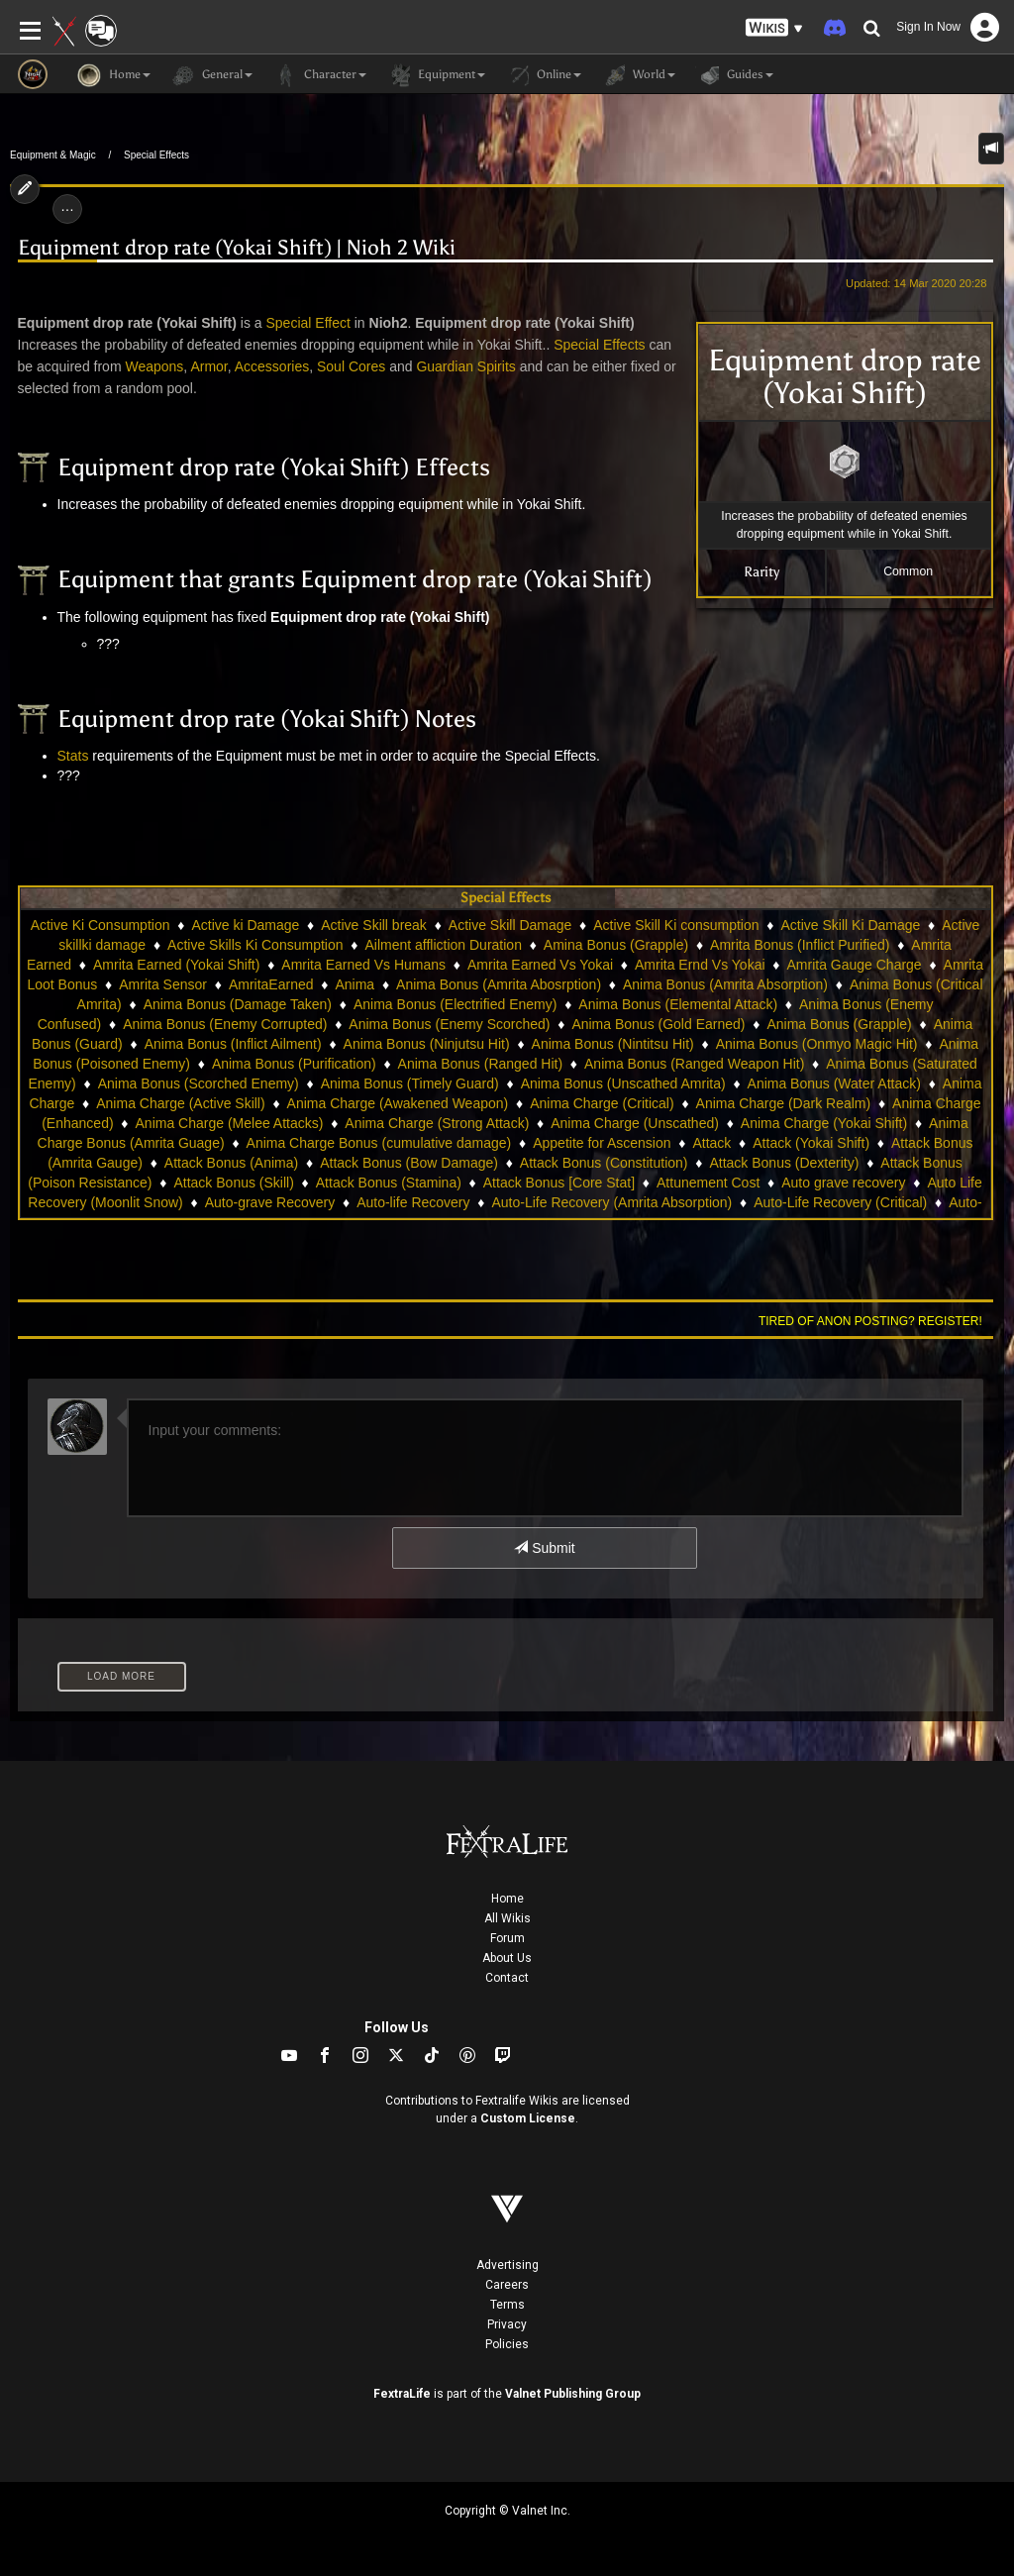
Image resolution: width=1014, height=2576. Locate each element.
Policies (507, 2344)
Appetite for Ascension (601, 1143)
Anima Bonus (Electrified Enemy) (455, 1004)
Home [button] (114, 75)
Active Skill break (374, 925)
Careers (507, 2285)
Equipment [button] (435, 75)
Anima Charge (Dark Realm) (783, 1103)
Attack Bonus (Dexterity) (784, 1163)
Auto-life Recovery (412, 1202)
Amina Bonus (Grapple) (616, 945)
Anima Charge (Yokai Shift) (824, 1123)
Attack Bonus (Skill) (233, 1182)
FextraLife (402, 2394)
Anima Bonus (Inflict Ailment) (233, 1044)
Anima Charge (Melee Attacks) (230, 1123)
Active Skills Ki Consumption (255, 945)
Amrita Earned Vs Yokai (540, 965)
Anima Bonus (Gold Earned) (658, 1024)
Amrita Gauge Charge (853, 965)
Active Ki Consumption (100, 925)
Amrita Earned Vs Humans (363, 965)
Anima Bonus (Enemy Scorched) (449, 1024)
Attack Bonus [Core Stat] (559, 1182)
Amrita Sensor (163, 984)
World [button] (638, 75)
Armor (208, 366)
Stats (73, 756)
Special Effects (156, 155)
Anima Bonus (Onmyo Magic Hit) (817, 1044)
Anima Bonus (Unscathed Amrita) (623, 1083)
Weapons (154, 366)
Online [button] (543, 75)
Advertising (507, 2265)
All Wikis (507, 1918)
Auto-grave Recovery (270, 1202)
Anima (354, 984)
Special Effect (308, 323)
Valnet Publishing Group (573, 2394)
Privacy (507, 2324)
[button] (774, 28)
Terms (507, 2305)
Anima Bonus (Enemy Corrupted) (225, 1024)
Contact (507, 1978)
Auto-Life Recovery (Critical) (840, 1202)
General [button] (211, 75)
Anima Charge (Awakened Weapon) (398, 1103)
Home (507, 1899)
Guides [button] (734, 75)
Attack (711, 1143)
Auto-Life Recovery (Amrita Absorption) (611, 1202)
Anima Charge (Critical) (601, 1103)
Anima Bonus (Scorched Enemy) (198, 1083)
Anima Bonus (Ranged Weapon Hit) (694, 1064)
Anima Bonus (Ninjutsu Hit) (427, 1044)
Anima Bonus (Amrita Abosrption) (498, 984)
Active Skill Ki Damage (850, 925)
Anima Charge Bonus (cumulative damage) (379, 1143)
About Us (507, 1958)
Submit (544, 1548)
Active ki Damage (245, 925)
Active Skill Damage (510, 925)
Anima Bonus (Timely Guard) (410, 1083)
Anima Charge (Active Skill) (180, 1103)
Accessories (272, 366)
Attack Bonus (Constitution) (604, 1163)
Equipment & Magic (53, 155)
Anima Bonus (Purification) (294, 1064)
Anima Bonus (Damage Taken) (238, 1004)
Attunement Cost (708, 1182)
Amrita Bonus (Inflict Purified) (799, 945)
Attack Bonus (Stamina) (388, 1182)
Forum (507, 1938)
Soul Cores (351, 366)
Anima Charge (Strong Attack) (437, 1123)
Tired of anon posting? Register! (870, 1321)
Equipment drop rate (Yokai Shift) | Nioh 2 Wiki (237, 248)
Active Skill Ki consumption (676, 925)
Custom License (527, 2118)
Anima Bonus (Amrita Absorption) (725, 984)
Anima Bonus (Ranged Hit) (480, 1064)
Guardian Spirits (465, 366)
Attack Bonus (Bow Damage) (409, 1163)
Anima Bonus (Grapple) (838, 1024)
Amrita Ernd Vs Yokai (700, 965)
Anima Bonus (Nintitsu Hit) (613, 1044)
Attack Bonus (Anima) (231, 1163)
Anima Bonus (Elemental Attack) (677, 1004)
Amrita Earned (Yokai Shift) (176, 965)
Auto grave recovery (843, 1182)
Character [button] (319, 75)
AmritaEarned (271, 984)
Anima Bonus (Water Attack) (834, 1083)
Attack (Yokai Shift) (811, 1143)
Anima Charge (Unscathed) (635, 1123)
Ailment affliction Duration (442, 945)
